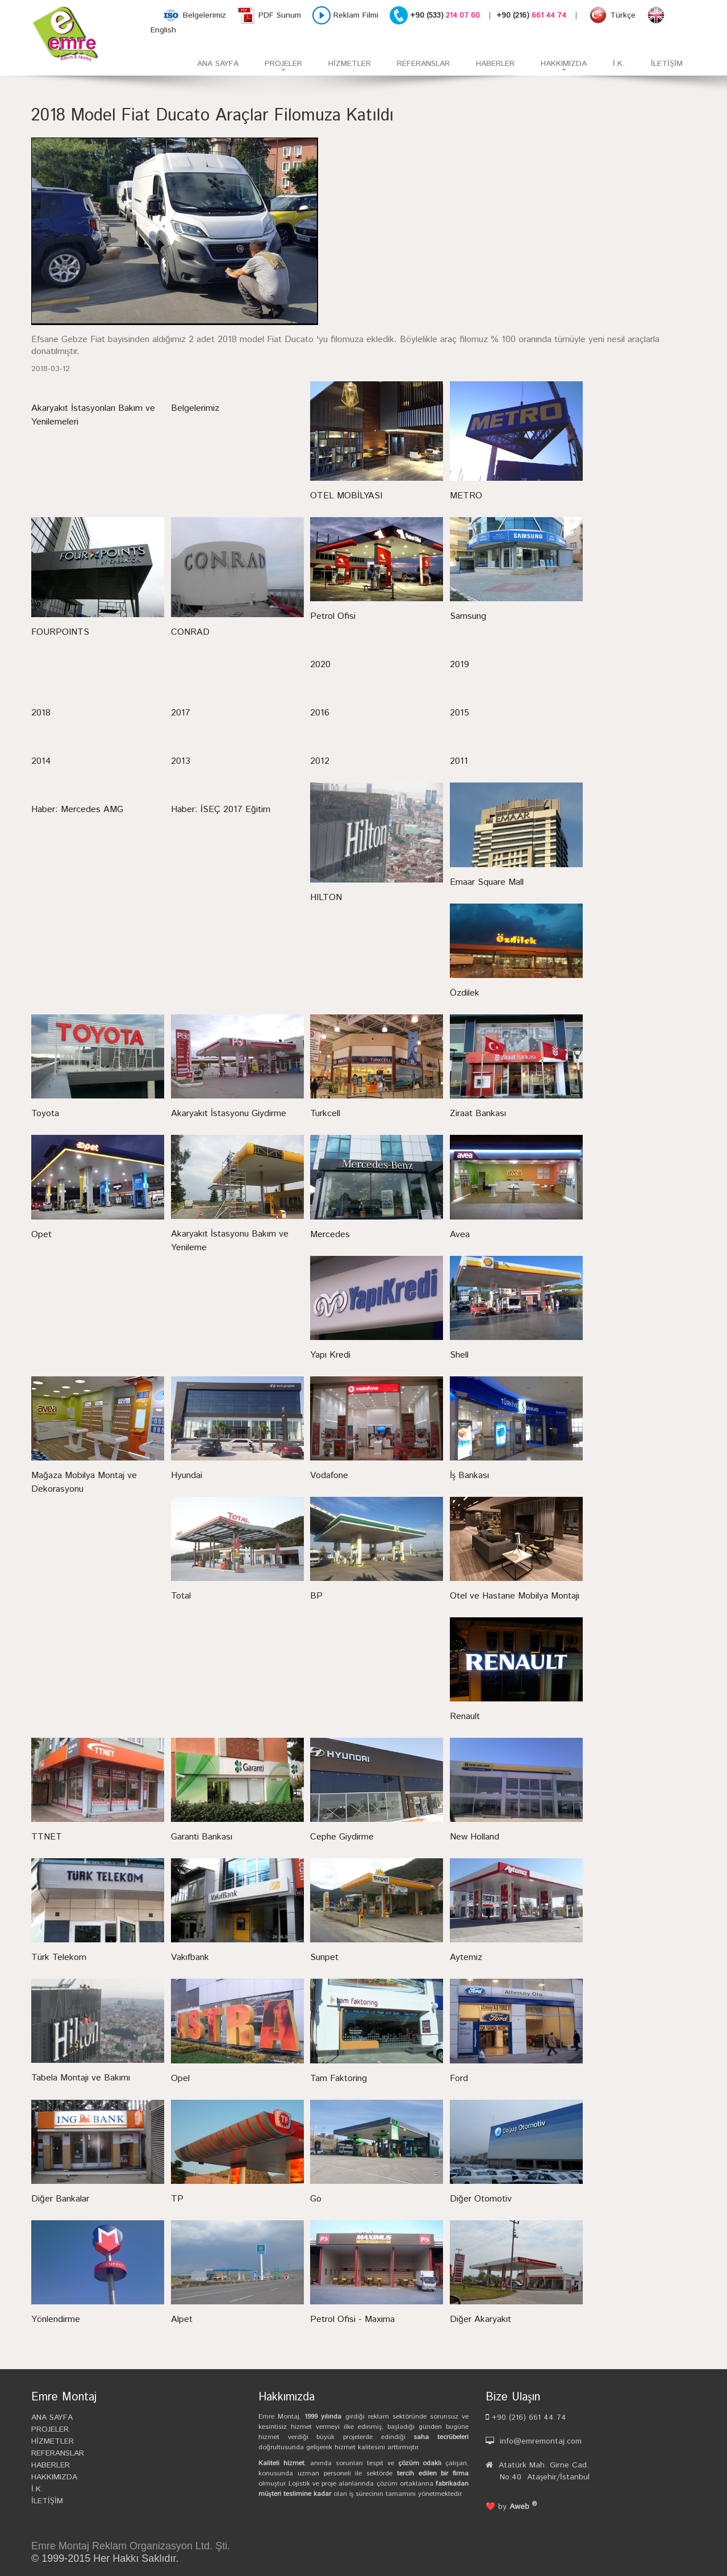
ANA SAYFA (218, 63)
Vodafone (329, 1475)
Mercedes (330, 1234)
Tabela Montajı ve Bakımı (80, 2077)
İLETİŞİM (667, 63)
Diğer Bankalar (60, 2198)
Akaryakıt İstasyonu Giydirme (228, 1113)
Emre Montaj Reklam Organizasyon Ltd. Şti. (130, 2546)
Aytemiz (466, 1957)
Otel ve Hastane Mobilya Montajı (514, 1596)
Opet (41, 1234)
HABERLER (495, 63)
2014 (41, 761)
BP (316, 1596)
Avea (460, 1234)
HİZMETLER (349, 63)
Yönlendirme (55, 2319)
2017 (180, 712)
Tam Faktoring (338, 2078)
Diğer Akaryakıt (480, 2319)
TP (177, 2198)
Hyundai (186, 1475)
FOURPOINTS (60, 632)
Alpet (182, 2319)
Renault (465, 1716)
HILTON (326, 897)
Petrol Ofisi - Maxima (352, 2319)
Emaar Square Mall (487, 882)
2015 (459, 712)
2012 (319, 761)
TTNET (46, 1836)
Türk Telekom (58, 1957)
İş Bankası (469, 1475)
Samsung (468, 616)
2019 (459, 664)
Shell (459, 1355)
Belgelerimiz (195, 408)
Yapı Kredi (330, 1355)
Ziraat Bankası (478, 1113)
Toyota (45, 1113)
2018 (41, 712)
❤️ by (511, 2506)
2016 (319, 712)
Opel (180, 2078)
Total (181, 1596)
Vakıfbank (190, 1957)
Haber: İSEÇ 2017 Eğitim (220, 809)
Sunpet (324, 1957)
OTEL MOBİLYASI (346, 495)
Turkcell (325, 1113)
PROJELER (277, 67)
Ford (459, 2078)
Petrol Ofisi (333, 616)
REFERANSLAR (423, 63)
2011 (459, 761)
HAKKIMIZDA (557, 67)
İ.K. (619, 63)
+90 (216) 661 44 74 (527, 2417)
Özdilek (464, 993)
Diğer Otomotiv (481, 2198)
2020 (320, 664)
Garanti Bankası (201, 1836)
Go (315, 2198)
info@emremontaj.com (541, 2441)
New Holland (474, 1836)
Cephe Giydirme (342, 1836)
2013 (180, 761)
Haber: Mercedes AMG (77, 809)
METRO (466, 495)
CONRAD (190, 632)
